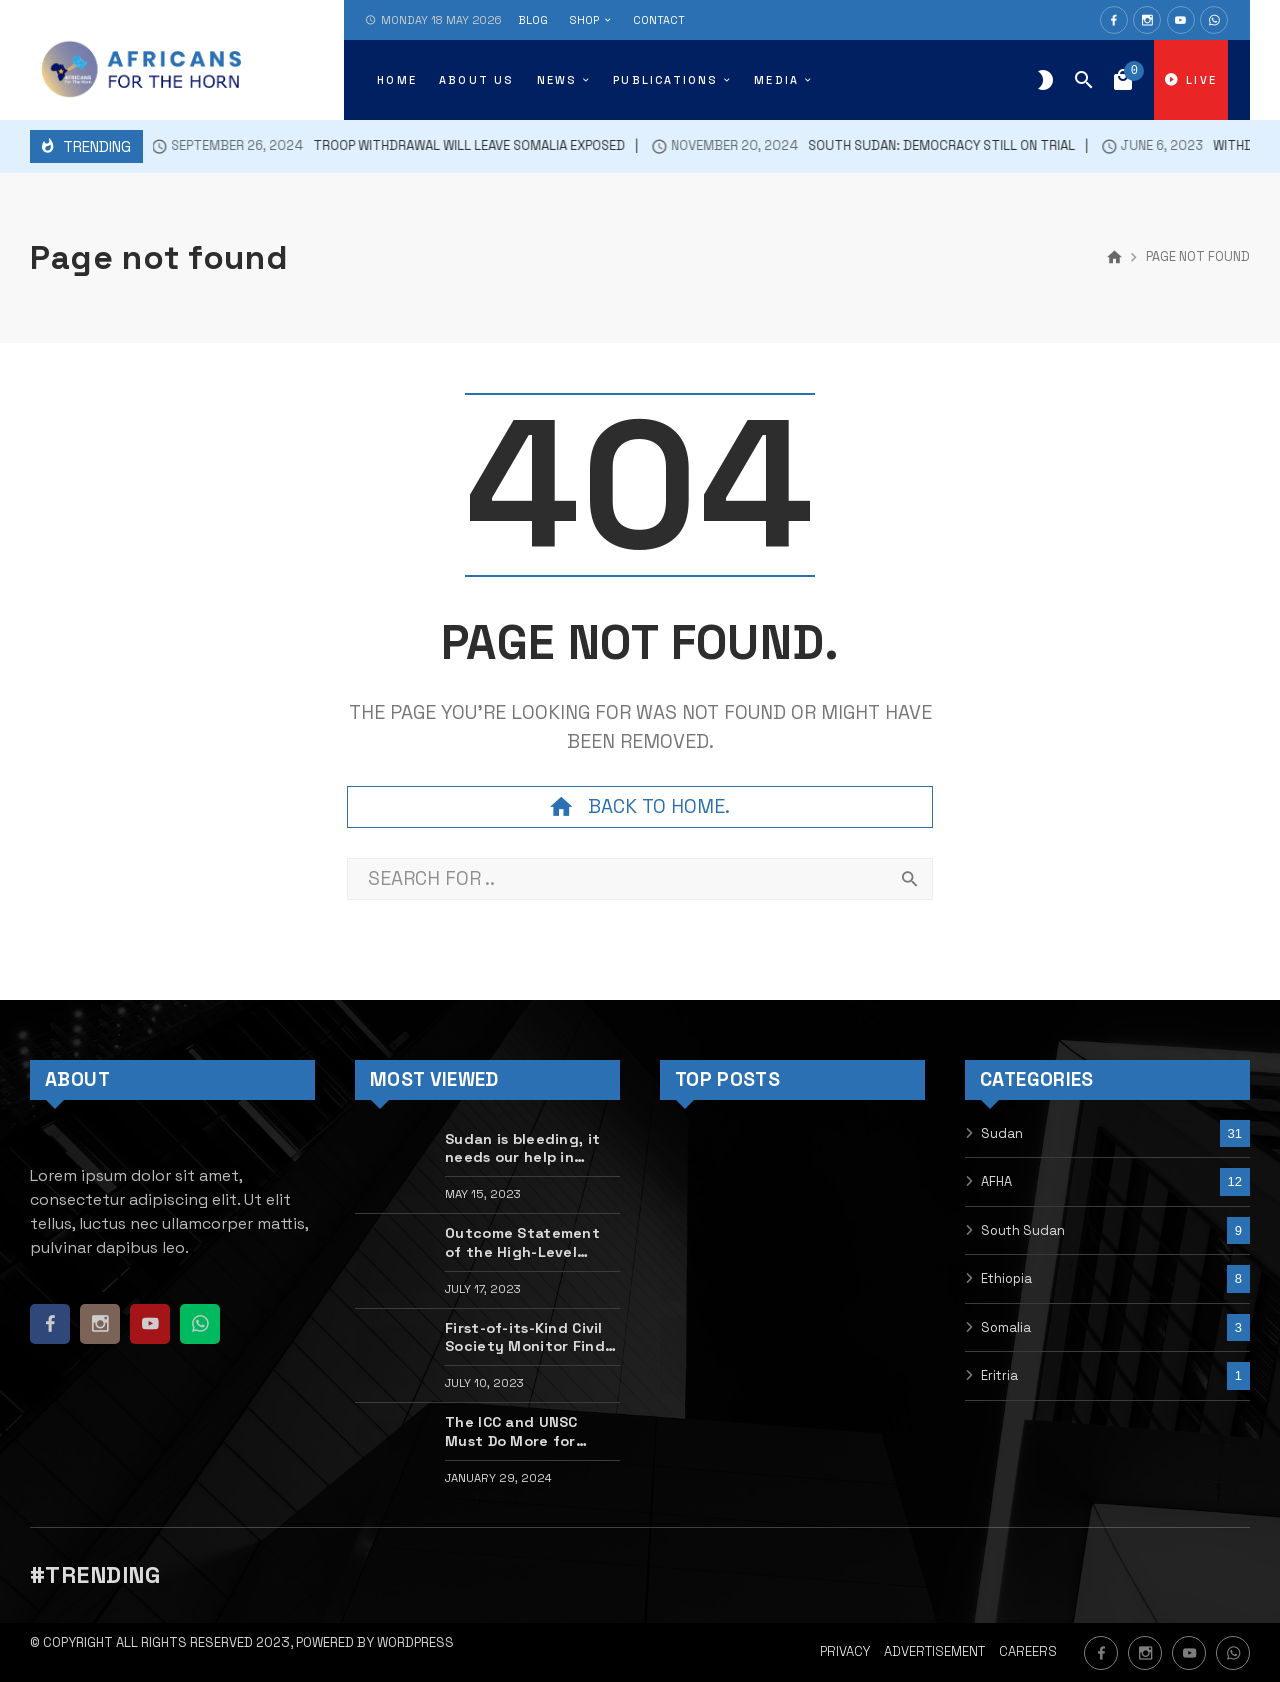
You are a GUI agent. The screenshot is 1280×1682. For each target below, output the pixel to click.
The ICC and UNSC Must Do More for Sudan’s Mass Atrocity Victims (529, 1431)
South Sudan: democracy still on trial (845, 146)
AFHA (996, 1181)
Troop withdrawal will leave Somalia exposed (370, 146)
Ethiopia (1006, 1278)
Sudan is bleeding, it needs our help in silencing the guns (522, 1148)
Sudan (1002, 1133)
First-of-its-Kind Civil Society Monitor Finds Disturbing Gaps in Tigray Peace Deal (528, 1337)
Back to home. (640, 807)
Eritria (999, 1375)
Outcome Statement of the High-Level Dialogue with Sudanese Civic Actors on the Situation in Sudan (528, 1242)
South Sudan (1023, 1230)
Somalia (1006, 1327)
